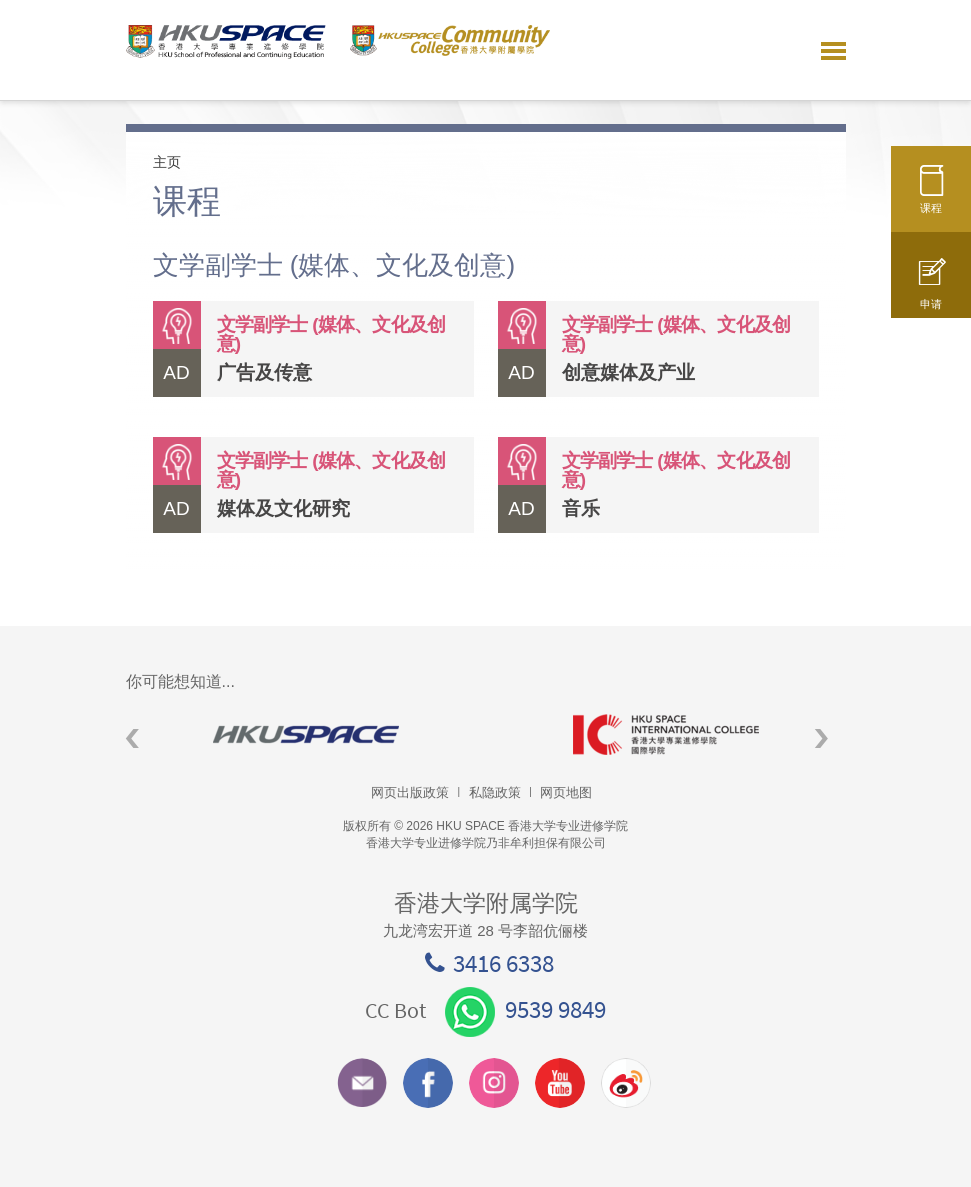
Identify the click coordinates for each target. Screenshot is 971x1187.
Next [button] (821, 739)
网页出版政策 (410, 792)
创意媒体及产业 (628, 372)
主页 (167, 162)
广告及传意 (264, 372)
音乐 (581, 508)
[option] (306, 734)
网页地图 (566, 792)
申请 (931, 293)
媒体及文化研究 (283, 508)
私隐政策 (495, 792)
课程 (931, 197)
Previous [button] (132, 739)
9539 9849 (525, 1009)
